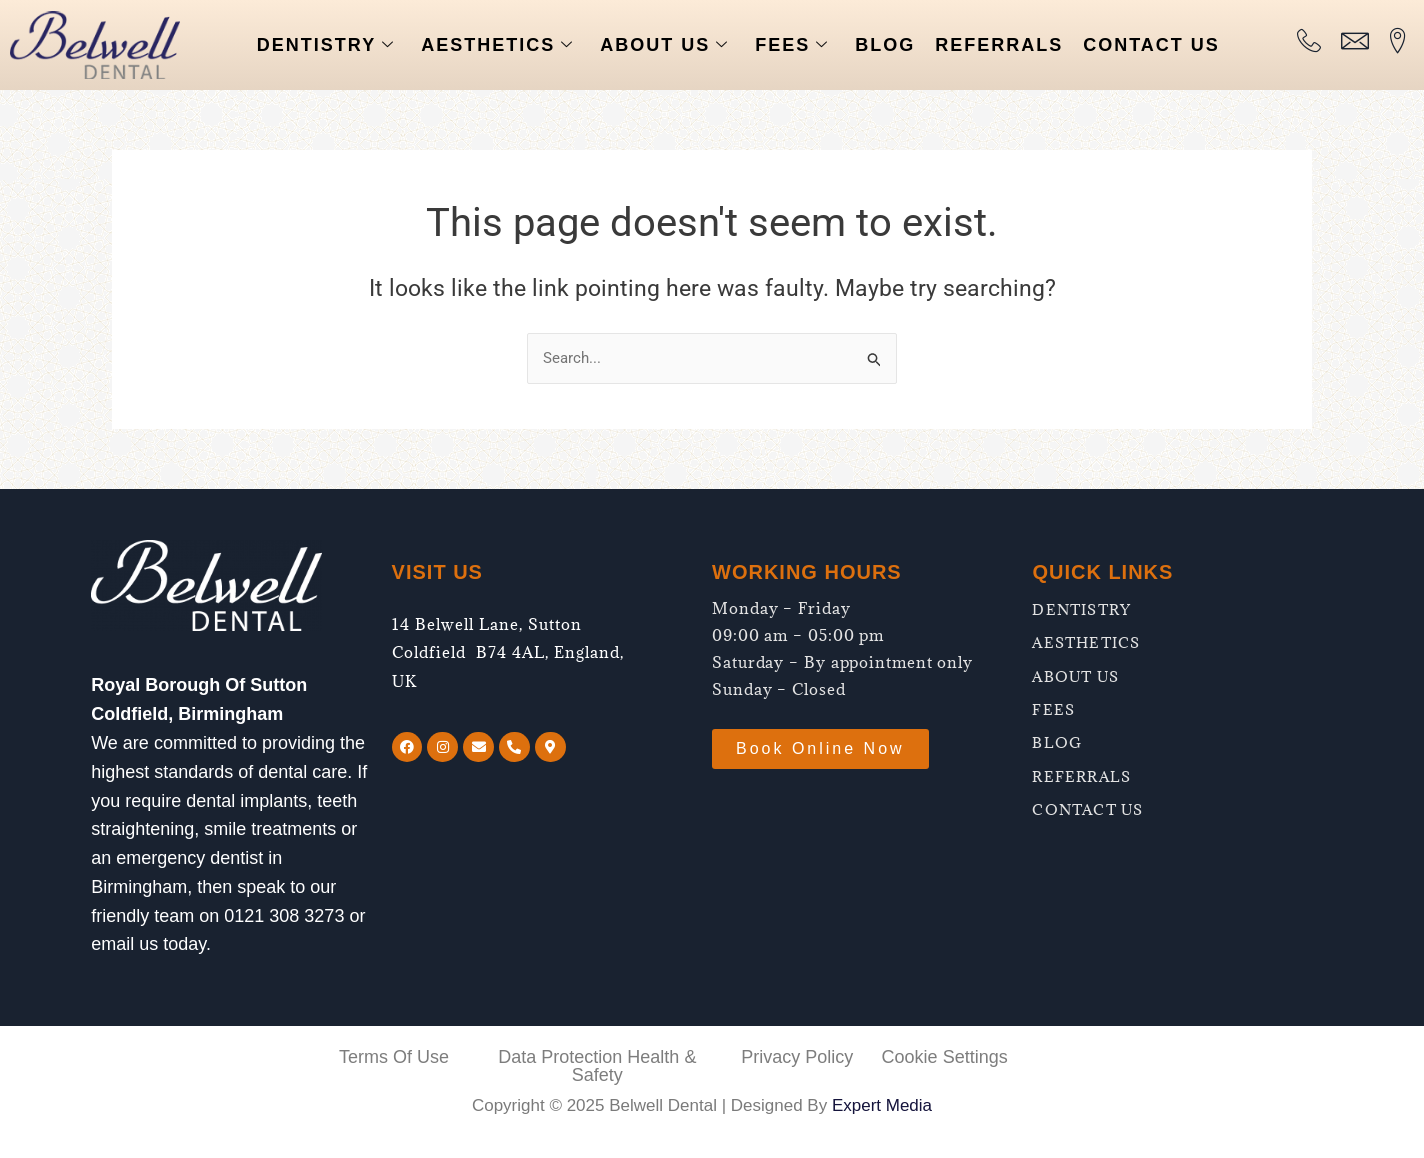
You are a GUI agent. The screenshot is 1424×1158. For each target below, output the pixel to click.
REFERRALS (999, 45)
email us (124, 944)
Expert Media (882, 1105)
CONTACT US (1151, 45)
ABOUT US (664, 45)
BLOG (885, 45)
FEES (792, 45)
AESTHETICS (497, 45)
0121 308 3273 (284, 916)
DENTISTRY (326, 45)
